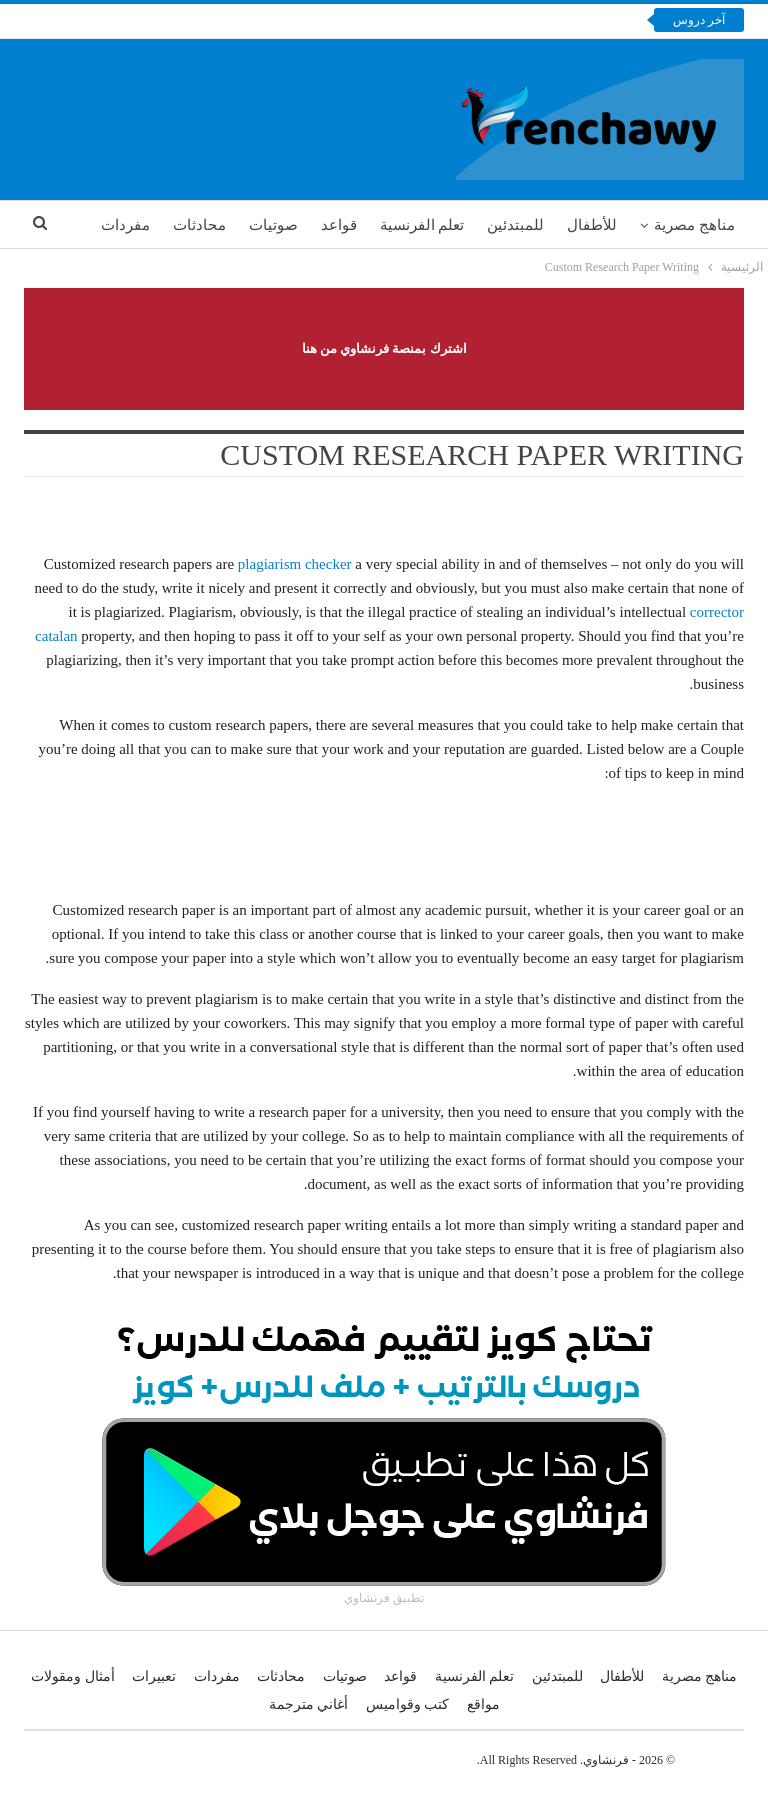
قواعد (339, 225)
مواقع (483, 1704)
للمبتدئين (515, 225)
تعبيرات (154, 1676)
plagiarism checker (295, 564)
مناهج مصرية (694, 225)
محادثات (199, 225)
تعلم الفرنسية (422, 225)
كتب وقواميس (408, 1704)
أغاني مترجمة (309, 1704)
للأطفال (592, 225)
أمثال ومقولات (73, 1676)
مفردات (125, 225)
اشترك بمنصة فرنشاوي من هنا (384, 348)
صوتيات (273, 225)
